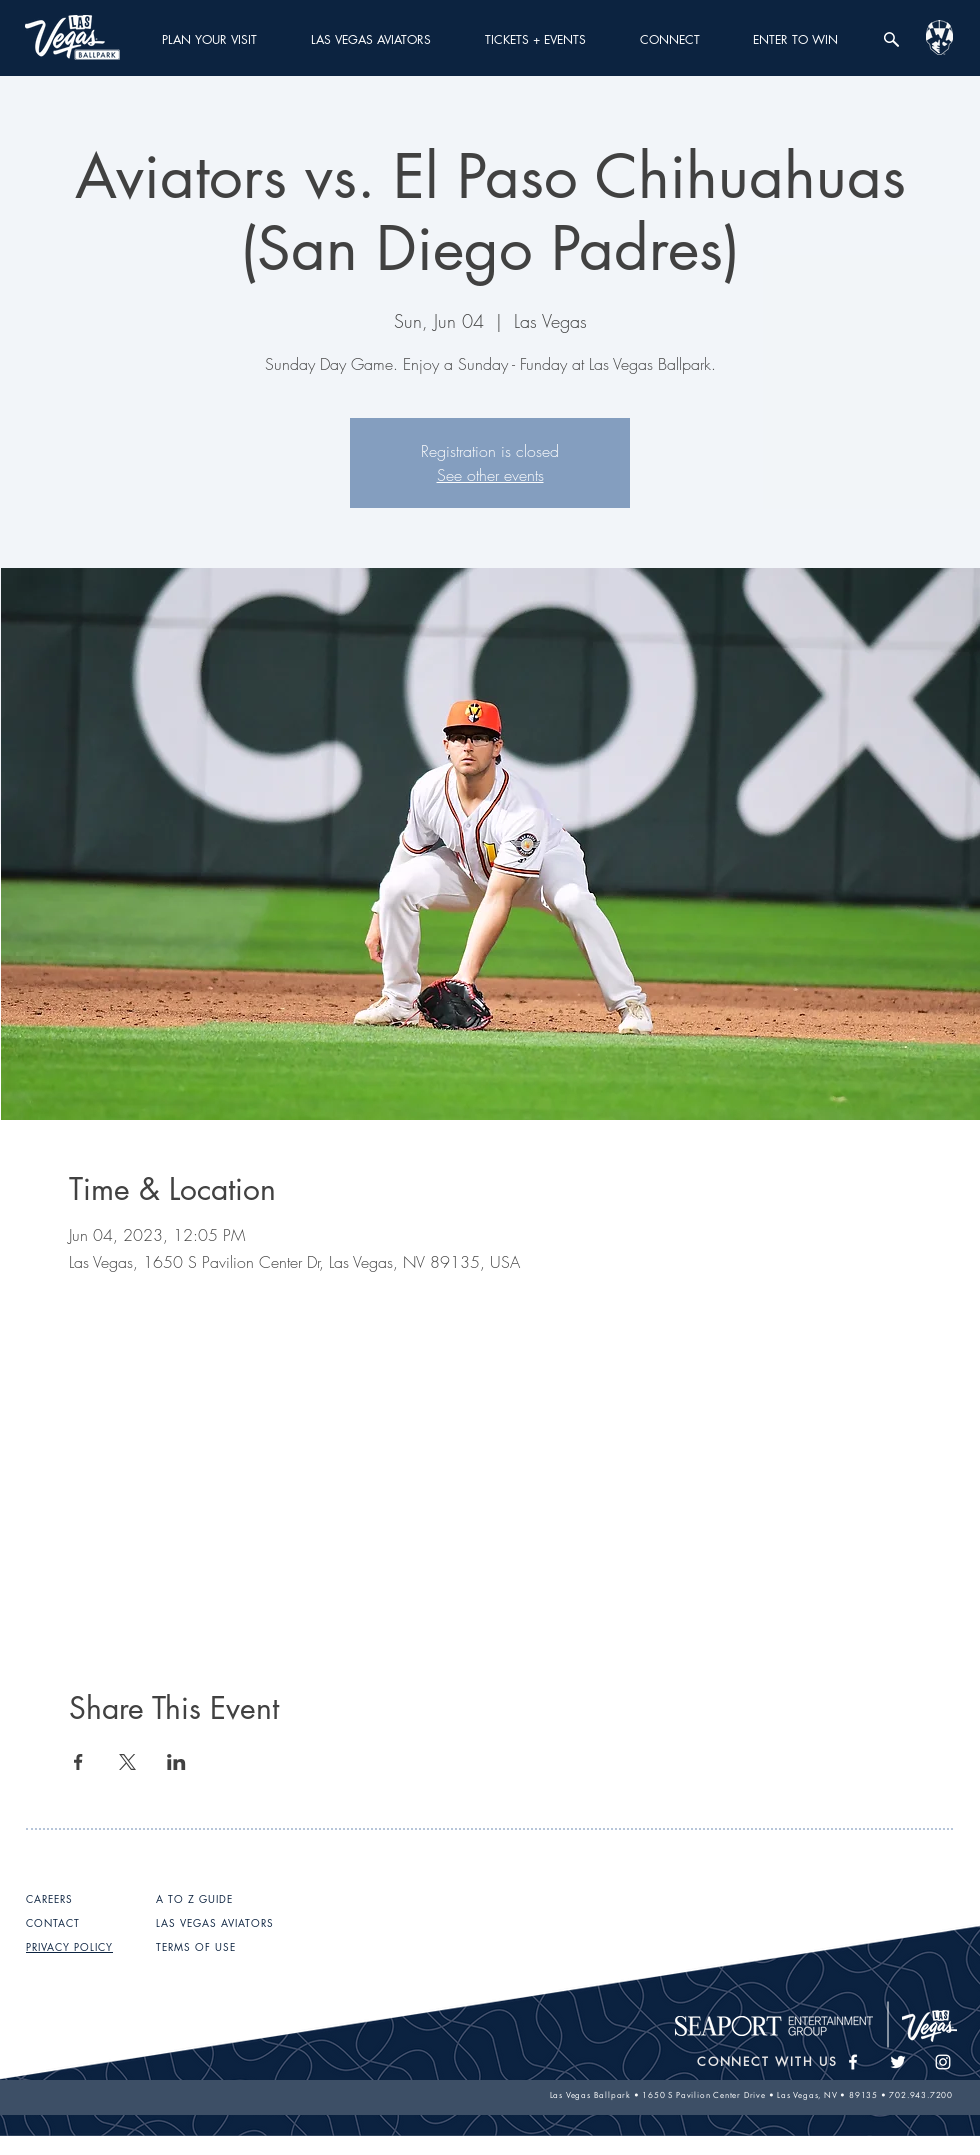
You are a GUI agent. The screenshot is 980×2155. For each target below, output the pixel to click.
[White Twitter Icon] (898, 2062)
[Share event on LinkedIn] (176, 1762)
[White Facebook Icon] (853, 2062)
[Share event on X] (127, 1762)
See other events (490, 475)
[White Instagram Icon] (943, 2062)
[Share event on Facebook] (78, 1762)
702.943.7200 (921, 2095)
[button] (209, 39)
